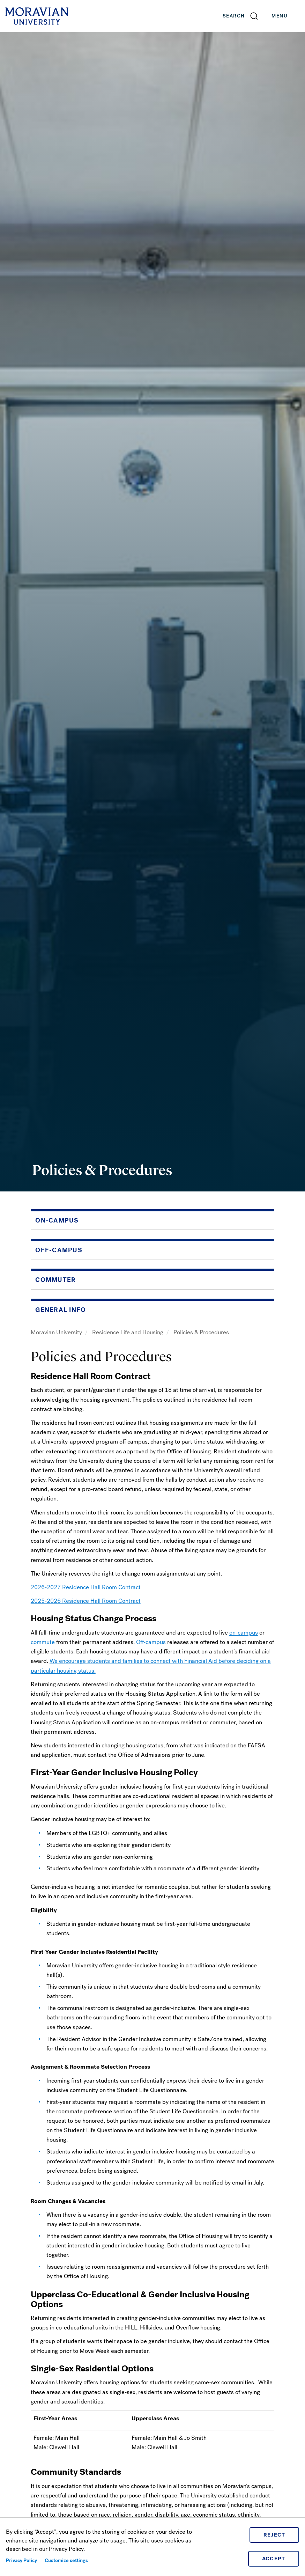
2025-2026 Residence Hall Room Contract (86, 1601)
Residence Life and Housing (128, 1332)
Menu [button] (286, 16)
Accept (273, 2558)
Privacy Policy (21, 2560)
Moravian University (57, 1332)
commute (43, 1642)
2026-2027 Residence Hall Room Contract (86, 1587)
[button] (240, 16)
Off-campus (151, 1642)
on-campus (243, 1633)
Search (234, 16)
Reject (274, 2534)
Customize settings (66, 2560)
